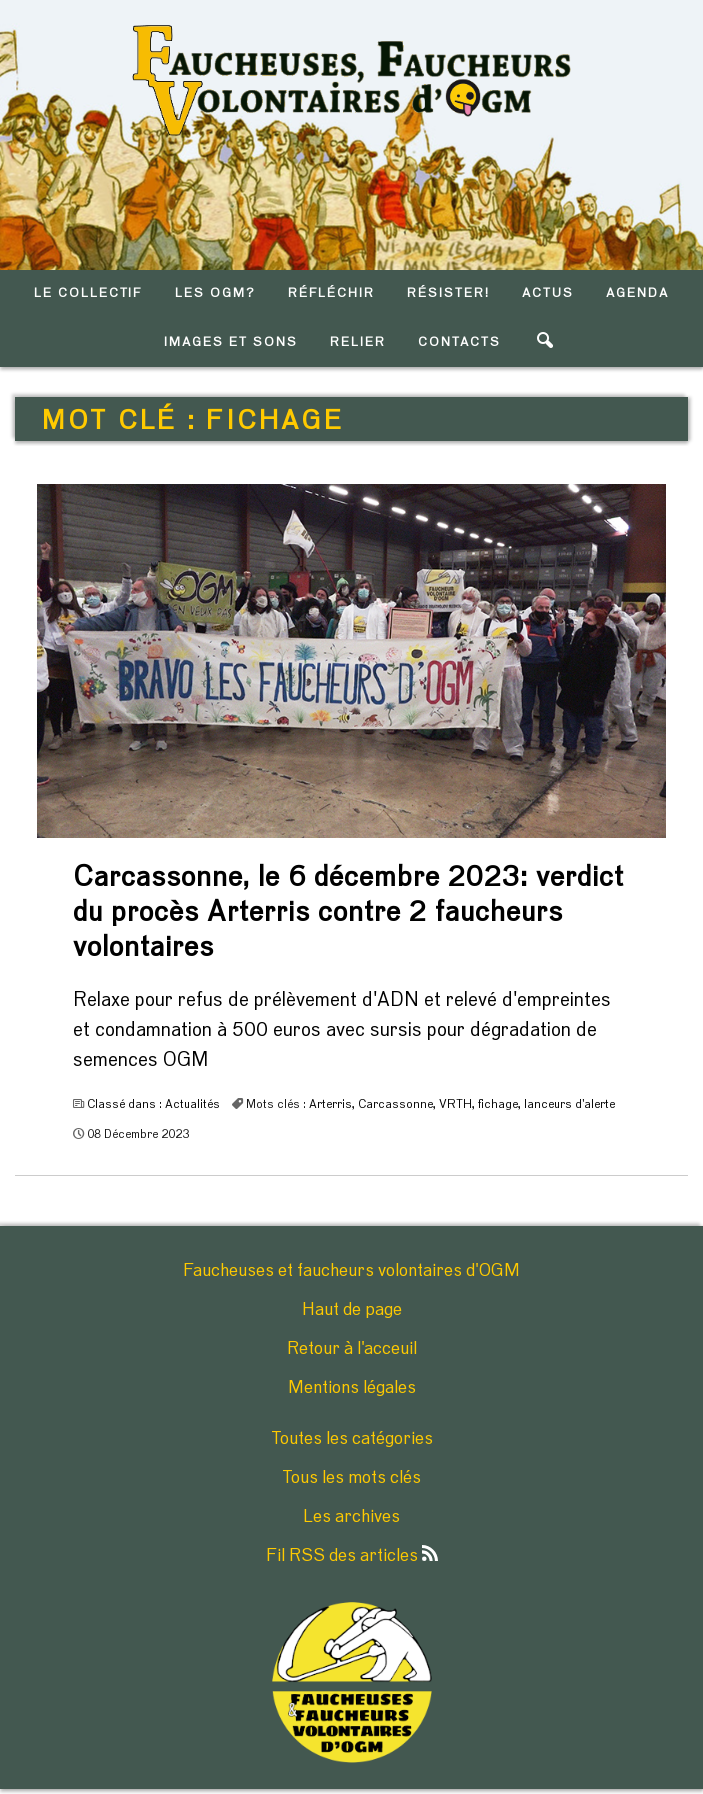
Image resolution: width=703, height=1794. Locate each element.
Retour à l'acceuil (352, 1349)
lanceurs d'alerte (569, 1104)
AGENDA (637, 293)
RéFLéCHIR (331, 293)
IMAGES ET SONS (230, 342)
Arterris (330, 1104)
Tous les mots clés (351, 1478)
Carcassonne (395, 1104)
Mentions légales (352, 1388)
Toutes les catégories (352, 1439)
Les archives (351, 1517)
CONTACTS (459, 342)
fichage (498, 1104)
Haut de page (352, 1310)
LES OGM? (215, 293)
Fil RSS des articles (352, 1556)
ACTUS (548, 293)
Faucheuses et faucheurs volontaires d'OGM (351, 1271)
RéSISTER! (448, 293)
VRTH (455, 1104)
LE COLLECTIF (88, 293)
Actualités (192, 1104)
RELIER (358, 342)
